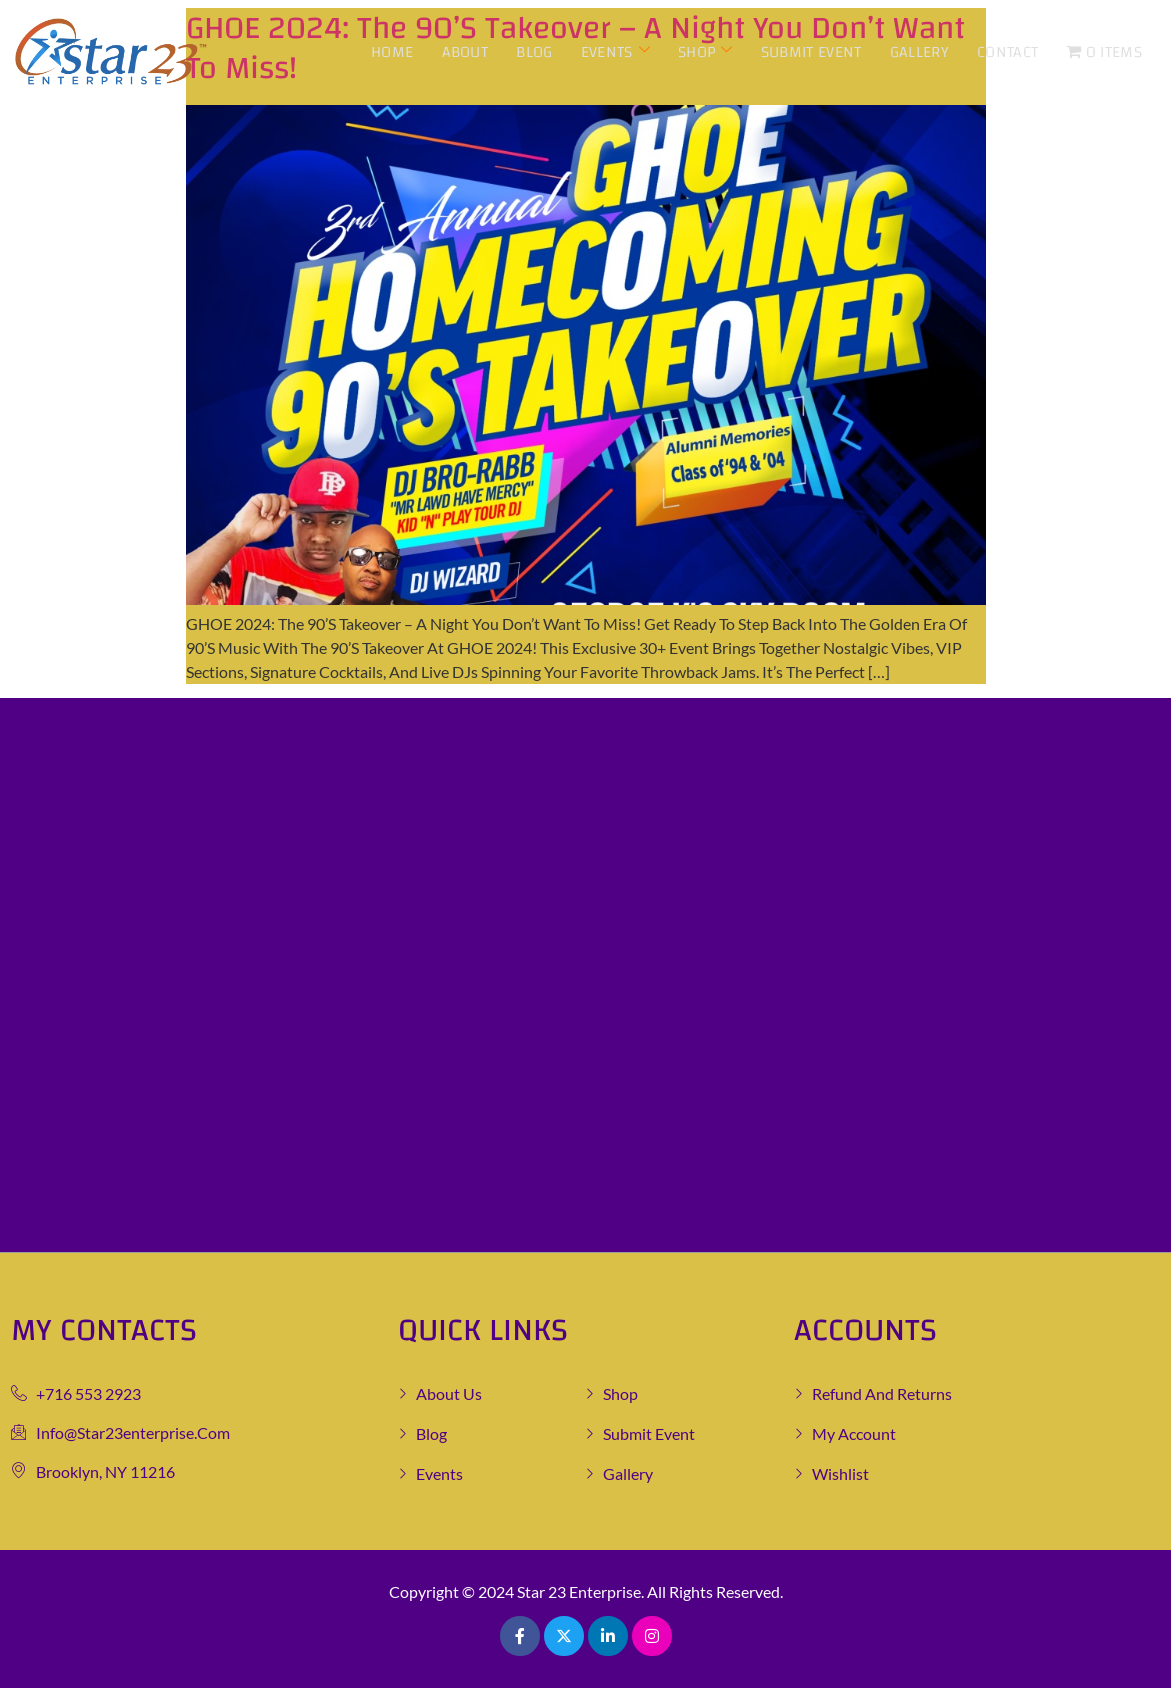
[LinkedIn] (608, 1636)
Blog (536, 52)
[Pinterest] (652, 1636)
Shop (706, 52)
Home (394, 52)
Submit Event (812, 52)
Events (616, 52)
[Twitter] (564, 1636)
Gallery (919, 52)
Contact (1007, 52)
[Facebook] (520, 1636)
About (466, 52)
